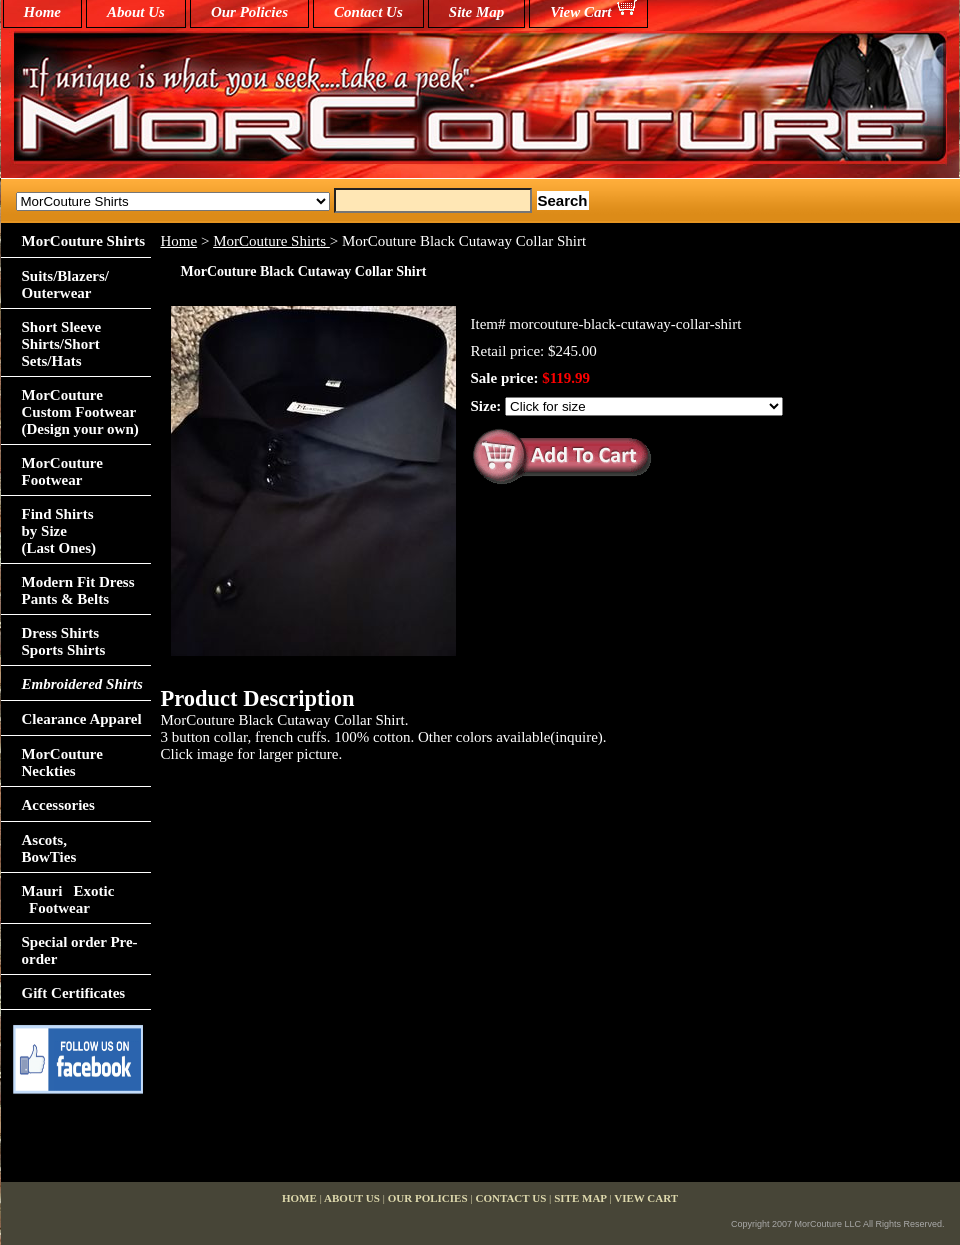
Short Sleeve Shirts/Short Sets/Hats (62, 344)
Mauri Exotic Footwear (68, 899)
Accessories (58, 805)
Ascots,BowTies (49, 848)
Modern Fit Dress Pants (78, 590)
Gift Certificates (74, 993)
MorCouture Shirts (271, 241)
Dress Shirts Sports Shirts (64, 641)
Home (179, 241)
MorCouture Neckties (62, 762)
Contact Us (368, 12)
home (43, 12)
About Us (136, 12)
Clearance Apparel (82, 719)
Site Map (476, 12)
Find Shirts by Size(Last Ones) (59, 531)
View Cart (580, 12)
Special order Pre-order (80, 950)
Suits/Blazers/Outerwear (66, 284)
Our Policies (249, 12)
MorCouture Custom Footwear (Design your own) (80, 412)
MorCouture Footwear (62, 471)
